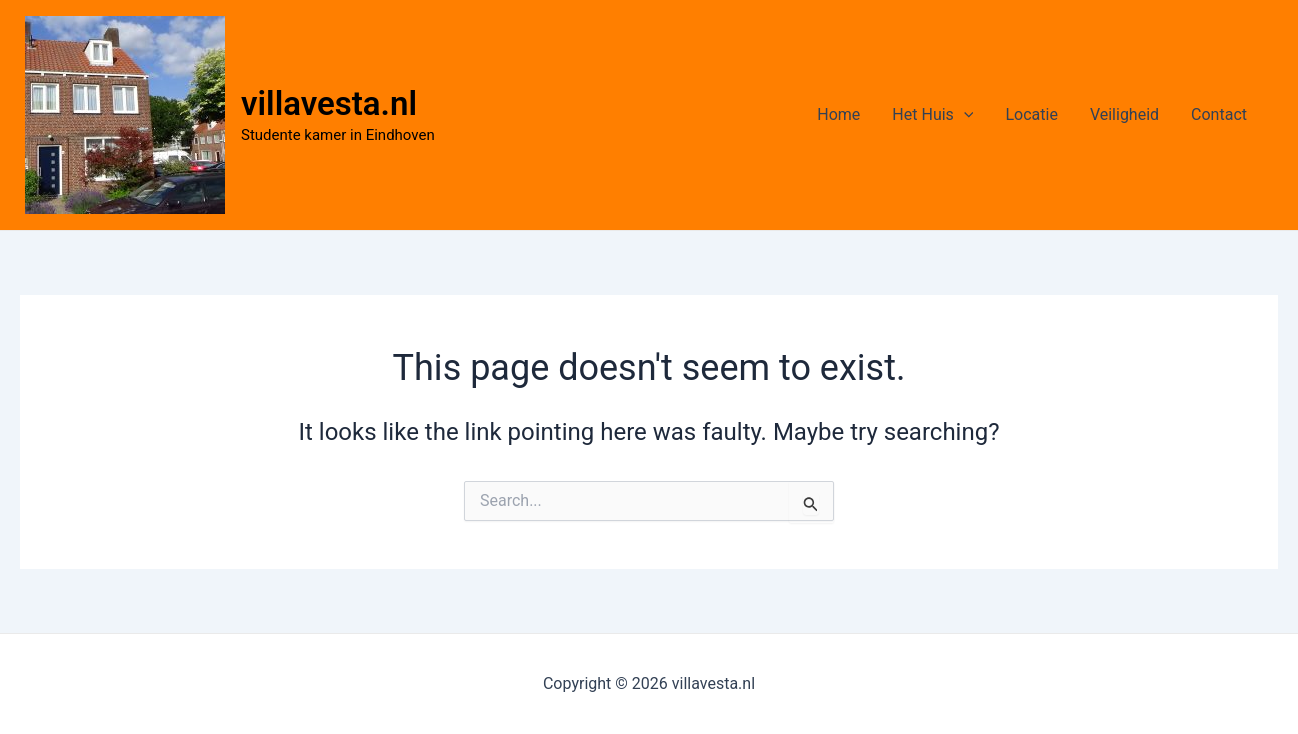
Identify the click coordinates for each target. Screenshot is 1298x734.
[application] (964, 115)
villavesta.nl (329, 103)
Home (838, 114)
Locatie (1031, 114)
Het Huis (932, 115)
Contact (1219, 114)
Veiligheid (1124, 114)
